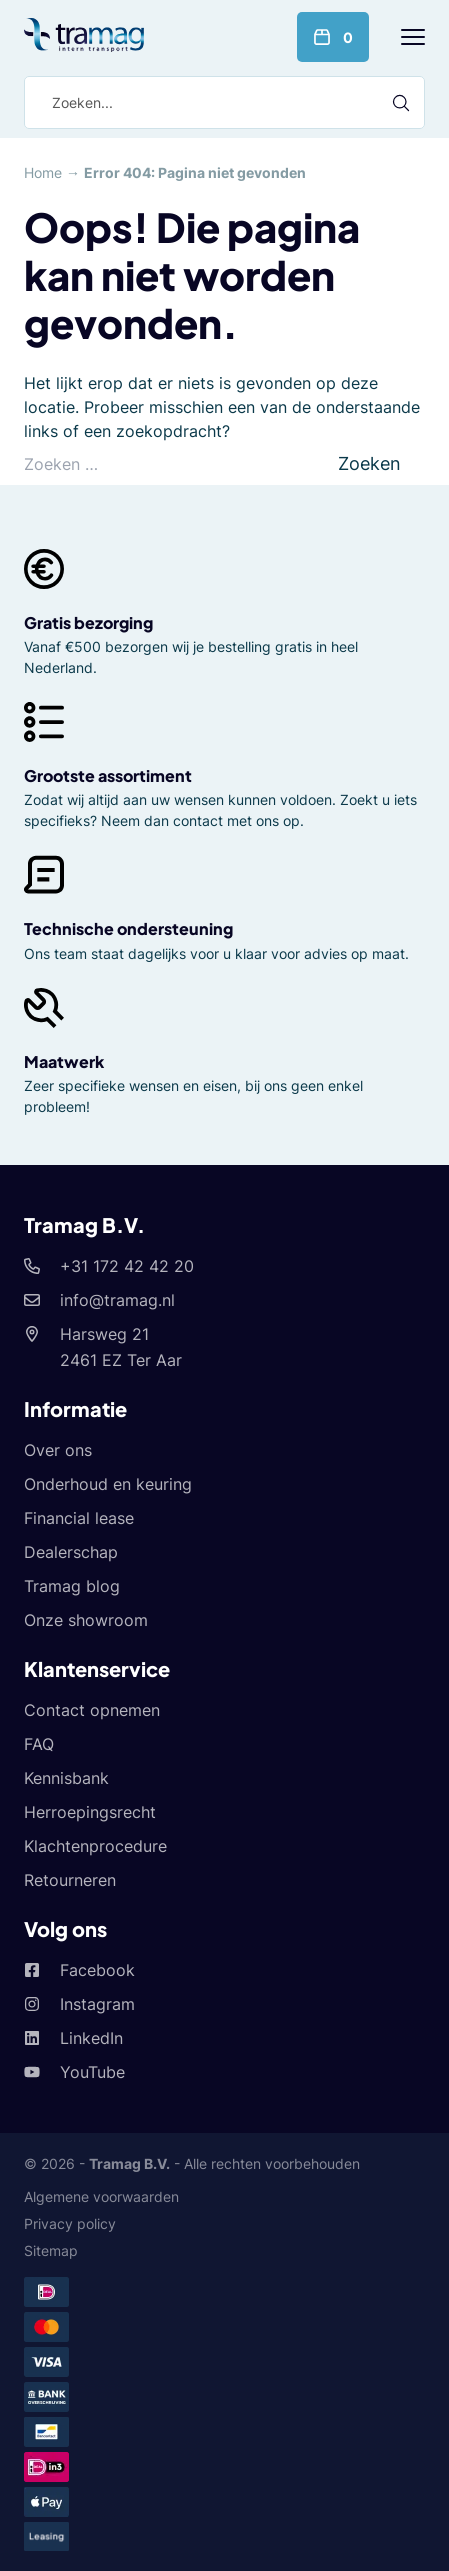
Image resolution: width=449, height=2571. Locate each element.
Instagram (97, 2004)
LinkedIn (91, 2038)
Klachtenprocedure (95, 1846)
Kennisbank (66, 1778)
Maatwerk (64, 1061)
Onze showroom (86, 1620)
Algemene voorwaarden (101, 2196)
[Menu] (413, 37)
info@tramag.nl (117, 1300)
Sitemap (51, 2250)
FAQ (39, 1744)
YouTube (92, 2072)
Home (43, 172)
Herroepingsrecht (90, 1812)
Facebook (97, 1970)
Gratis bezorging (88, 622)
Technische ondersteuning (128, 928)
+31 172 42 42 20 (127, 1266)
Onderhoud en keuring (108, 1484)
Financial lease (79, 1518)
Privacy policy (70, 2223)
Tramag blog (72, 1586)
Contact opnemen (92, 1710)
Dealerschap (71, 1552)
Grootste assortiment (108, 775)
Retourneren (70, 1880)
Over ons (58, 1450)
